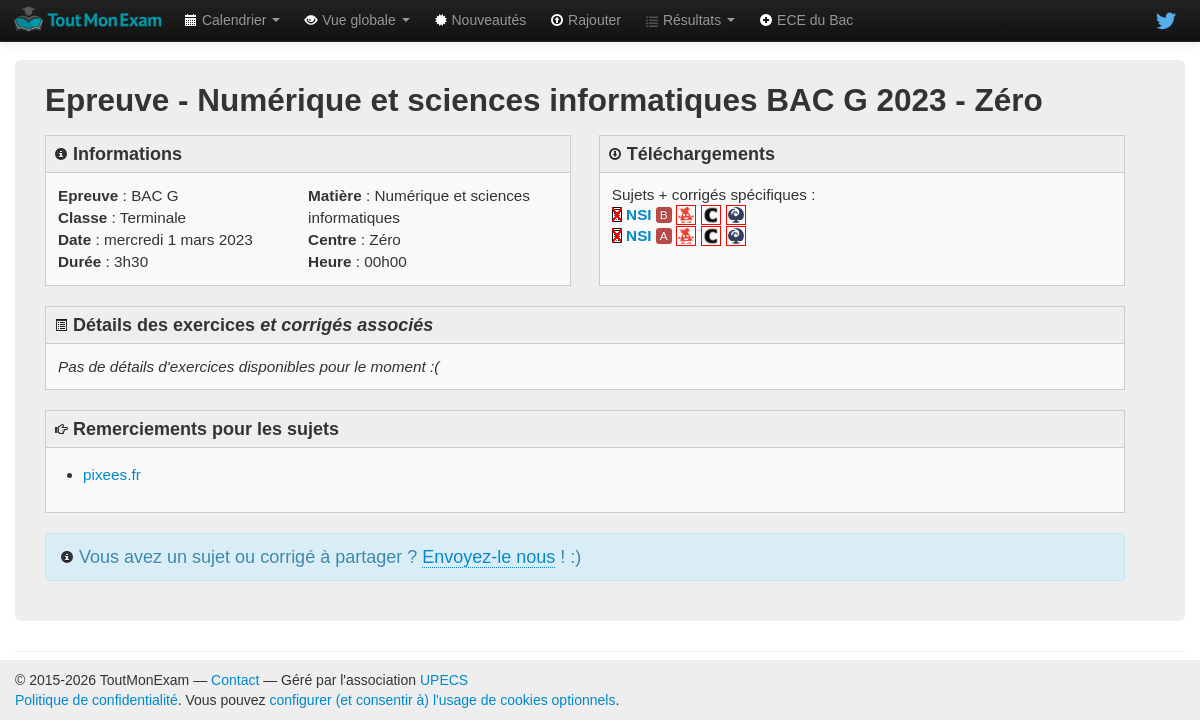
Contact (235, 680)
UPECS (444, 680)
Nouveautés (480, 20)
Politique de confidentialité (96, 700)
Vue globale (356, 20)
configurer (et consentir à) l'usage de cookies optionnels (443, 700)
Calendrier (232, 20)
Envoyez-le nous (488, 557)
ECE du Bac (806, 20)
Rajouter (585, 20)
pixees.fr (112, 474)
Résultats (690, 20)
